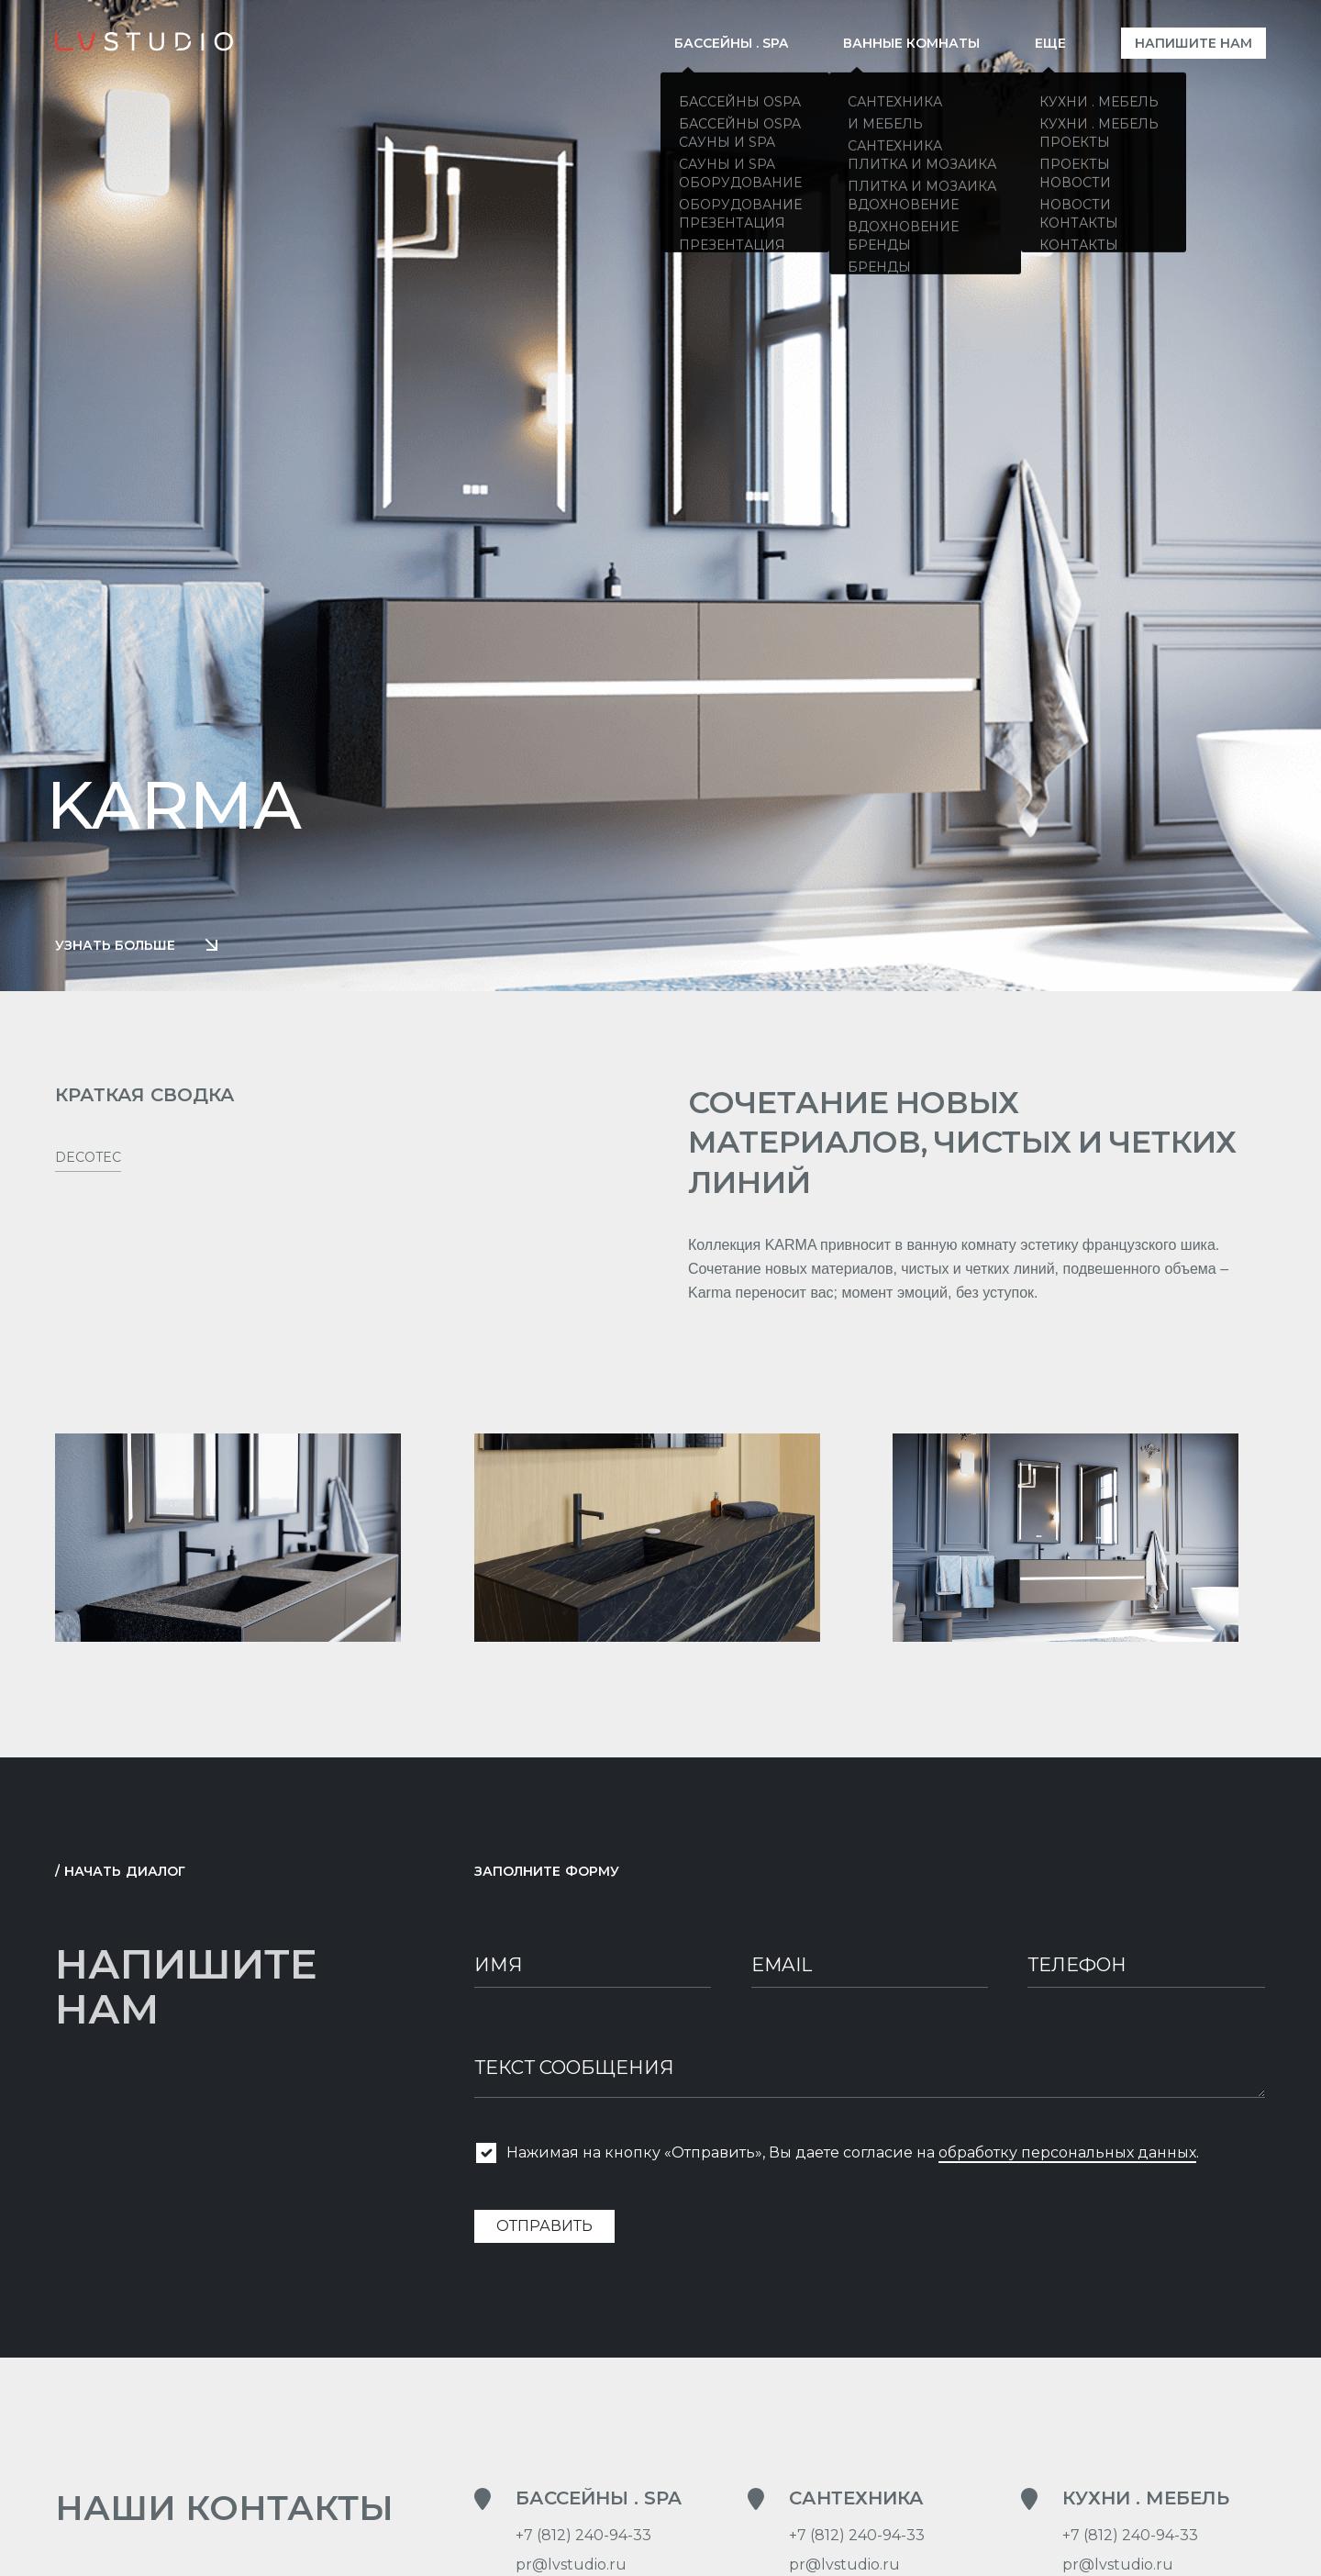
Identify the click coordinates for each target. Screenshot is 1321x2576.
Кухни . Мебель (1145, 2503)
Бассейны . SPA (599, 2503)
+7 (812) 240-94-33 (583, 2540)
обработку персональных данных (1067, 2158)
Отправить (544, 2231)
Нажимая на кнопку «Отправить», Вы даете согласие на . (852, 2158)
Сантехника (856, 2503)
